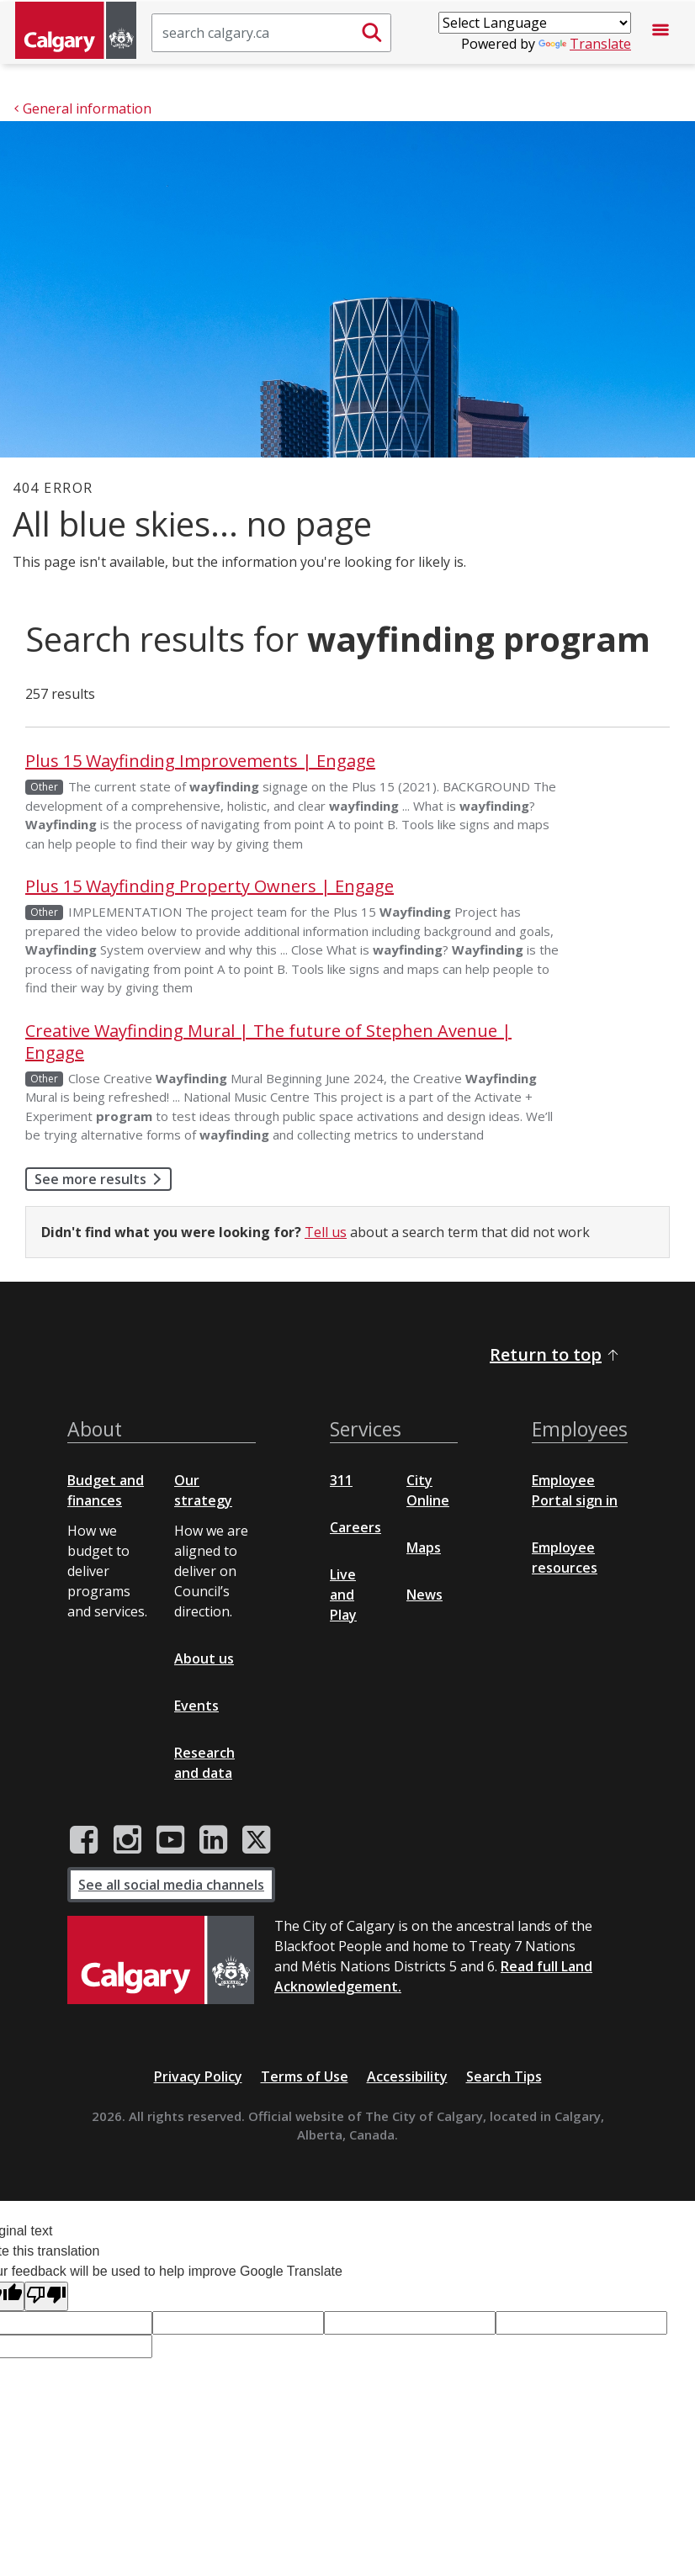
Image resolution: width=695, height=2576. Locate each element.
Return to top (555, 1354)
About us (204, 1658)
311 (341, 1480)
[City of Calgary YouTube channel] (170, 1840)
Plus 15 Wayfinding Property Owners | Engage (209, 886)
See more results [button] (103, 1179)
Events (196, 1705)
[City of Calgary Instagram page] (127, 1840)
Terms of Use (304, 2076)
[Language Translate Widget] (534, 23)
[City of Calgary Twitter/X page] (256, 1840)
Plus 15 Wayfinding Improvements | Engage (200, 760)
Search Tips (504, 2076)
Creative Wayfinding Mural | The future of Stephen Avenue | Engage (268, 1041)
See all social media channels (171, 1884)
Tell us (326, 1232)
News (424, 1594)
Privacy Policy (198, 2076)
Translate (584, 43)
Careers (355, 1527)
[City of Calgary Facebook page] (84, 1840)
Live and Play (343, 1594)
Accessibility (407, 2076)
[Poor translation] (46, 2296)
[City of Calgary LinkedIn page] (213, 1840)
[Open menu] (660, 32)
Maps (423, 1547)
